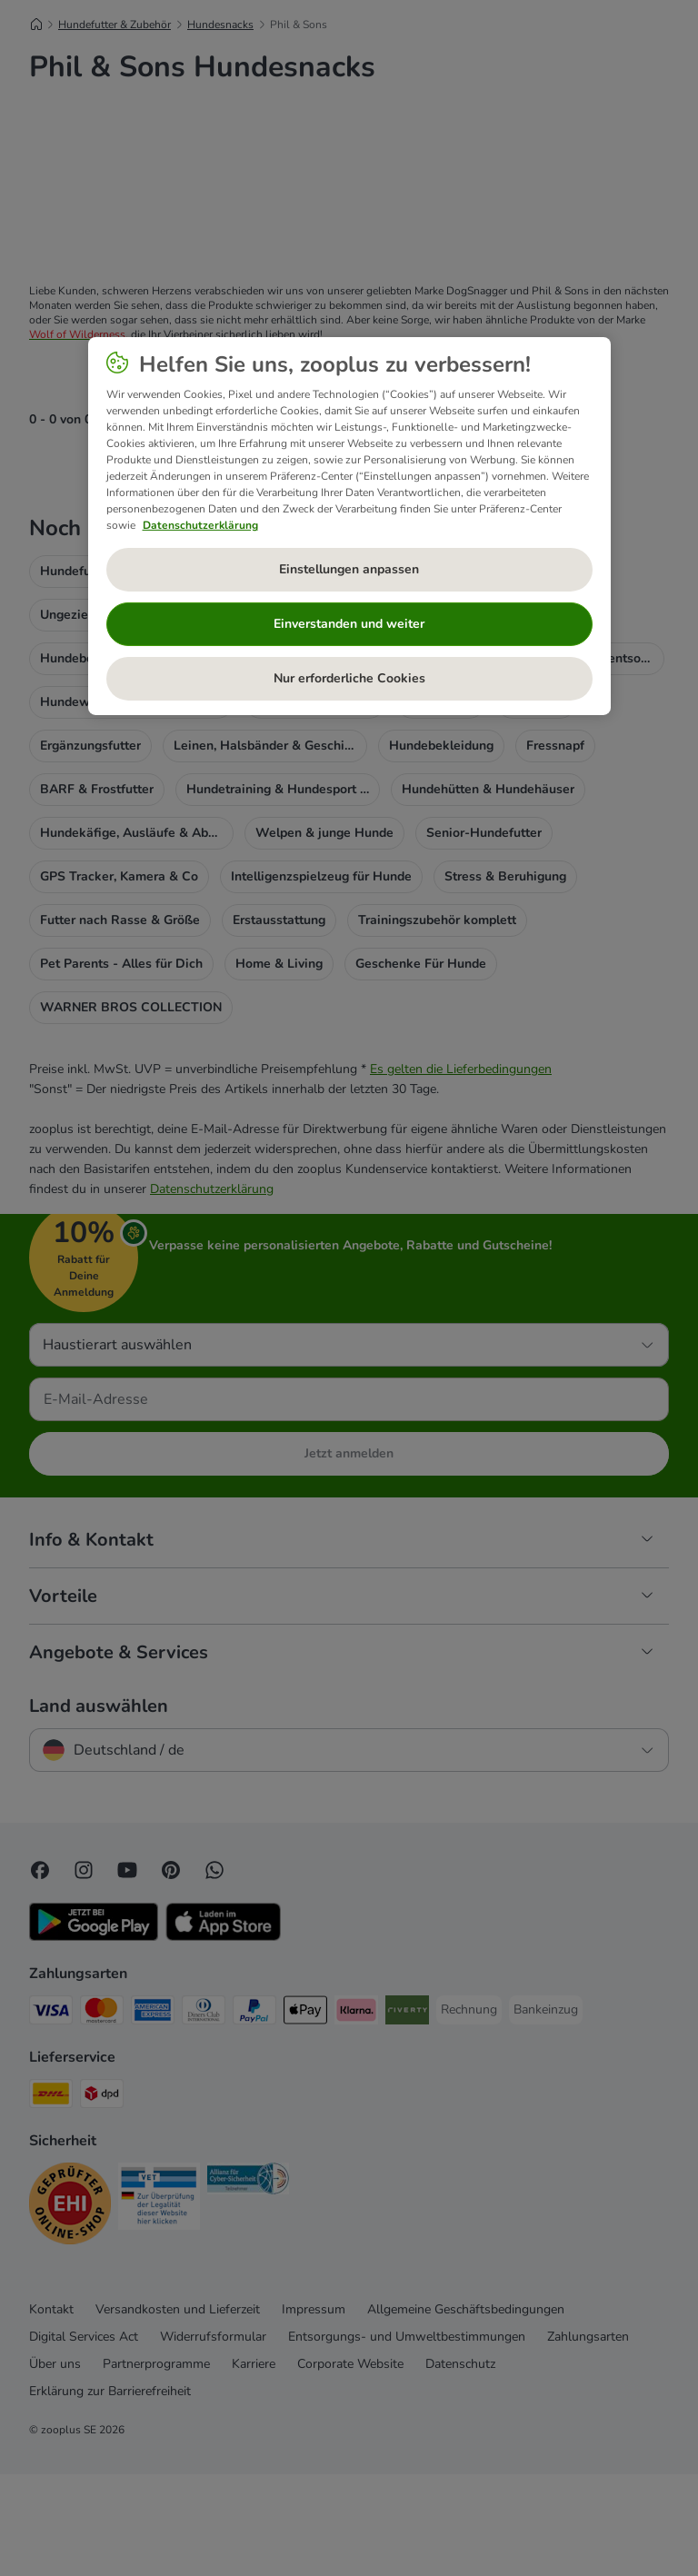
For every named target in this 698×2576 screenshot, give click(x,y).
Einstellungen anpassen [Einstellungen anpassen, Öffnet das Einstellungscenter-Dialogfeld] (349, 569)
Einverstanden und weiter (349, 623)
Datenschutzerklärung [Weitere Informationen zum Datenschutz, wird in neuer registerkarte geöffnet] (200, 525)
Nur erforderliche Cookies (349, 678)
